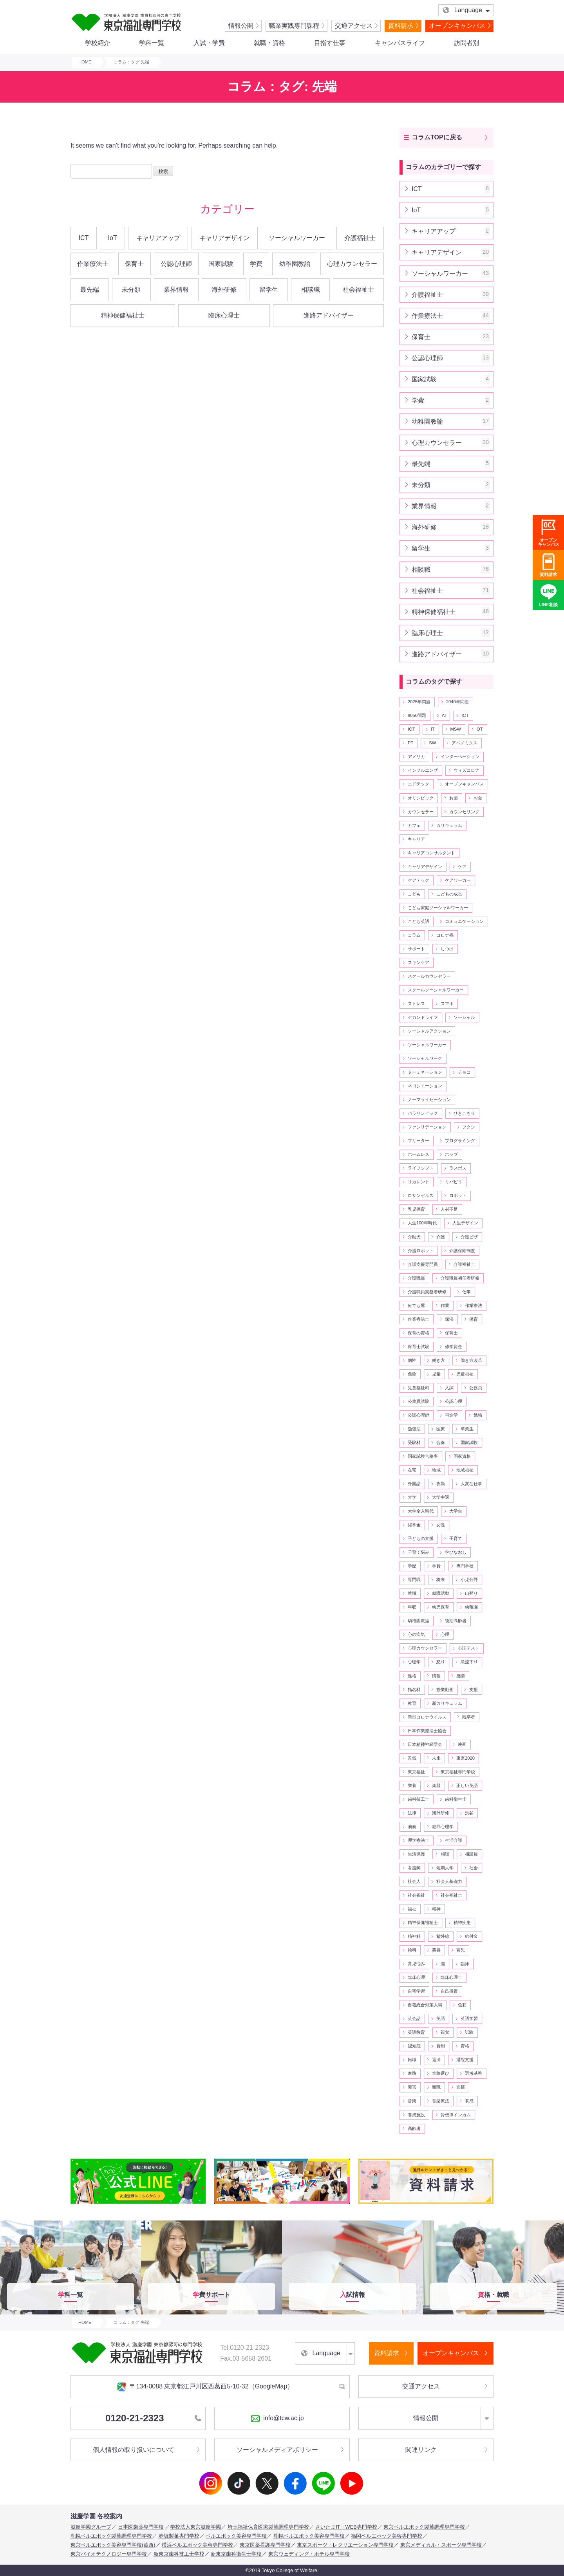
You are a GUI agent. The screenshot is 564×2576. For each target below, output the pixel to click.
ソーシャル (464, 1017)
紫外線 (442, 1936)
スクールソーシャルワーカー (436, 989)
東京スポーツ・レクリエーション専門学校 (345, 2545)
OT (480, 729)
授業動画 (445, 1689)
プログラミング (460, 1140)
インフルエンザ (423, 770)
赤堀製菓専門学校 (179, 2536)
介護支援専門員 (423, 1264)
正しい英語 (467, 1785)
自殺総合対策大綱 (425, 2004)
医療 (440, 1428)
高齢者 (414, 2128)
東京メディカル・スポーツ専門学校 (441, 2545)
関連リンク (421, 2449)
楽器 (436, 1785)
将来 (440, 1579)
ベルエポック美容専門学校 (236, 2536)
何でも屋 (416, 1305)
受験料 (414, 1442)
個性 (412, 1360)
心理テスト (468, 1648)
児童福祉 (465, 1374)
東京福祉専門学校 (458, 1771)
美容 (436, 1950)
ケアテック (418, 880)
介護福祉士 (360, 238)
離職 (436, 2087)
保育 (473, 1319)
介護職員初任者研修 (460, 1278)
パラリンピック (423, 1113)
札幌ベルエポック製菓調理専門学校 (111, 2536)
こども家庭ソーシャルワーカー (438, 907)
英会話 (414, 2018)
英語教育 (416, 2032)
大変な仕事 (471, 1483)
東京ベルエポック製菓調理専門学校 (424, 2527)
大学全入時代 (421, 1511)
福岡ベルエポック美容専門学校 (386, 2536)
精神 (436, 1908)
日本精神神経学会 (425, 1744)
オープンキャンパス (457, 25)
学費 (256, 263)
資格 (465, 2045)
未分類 (131, 289)
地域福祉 (465, 1470)
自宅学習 (416, 1991)
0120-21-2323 (153, 2418)
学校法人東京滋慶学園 (195, 2527)
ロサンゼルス (421, 1195)
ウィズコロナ (466, 770)
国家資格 (462, 1456)
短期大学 (445, 1867)
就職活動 (440, 1593)
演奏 (412, 1826)
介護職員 (416, 1278)
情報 (436, 1675)
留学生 (268, 289)
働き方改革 (471, 1360)
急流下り (469, 1661)
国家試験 (220, 263)
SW (432, 742)
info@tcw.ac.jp (277, 2418)
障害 (412, 2087)
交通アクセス (353, 25)
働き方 (438, 1360)
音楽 (412, 2100)
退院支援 (465, 2059)
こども (414, 894)
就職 (412, 1593)
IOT (411, 729)
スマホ (447, 1003)
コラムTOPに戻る (437, 137)
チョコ (464, 1072)
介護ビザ (469, 1237)
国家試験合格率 (423, 1456)
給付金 (471, 1936)
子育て (455, 1538)
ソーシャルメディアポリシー (277, 2449)
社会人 (414, 1881)
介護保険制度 (462, 1250)
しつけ (447, 948)
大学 (412, 1497)
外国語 (414, 1483)
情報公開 (240, 25)
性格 (412, 1675)
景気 (412, 1758)
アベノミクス (464, 742)
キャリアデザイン (224, 238)
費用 (440, 2045)
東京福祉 (416, 1771)
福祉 (412, 1908)
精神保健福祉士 (123, 315)
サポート (416, 948)
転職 (412, 2059)
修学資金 (453, 1346)
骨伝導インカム (456, 2114)
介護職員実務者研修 (427, 1291)
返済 (436, 2059)
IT (433, 729)
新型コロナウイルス (427, 1717)
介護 (440, 1237)
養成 (469, 2100)
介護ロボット (421, 1250)
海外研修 (224, 289)
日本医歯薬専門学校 (141, 2527)
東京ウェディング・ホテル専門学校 (309, 2554)
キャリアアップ (158, 238)
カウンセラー (421, 811)
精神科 (414, 1936)
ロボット (457, 1195)
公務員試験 (418, 1401)
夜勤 (440, 1483)
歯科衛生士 (455, 1799)
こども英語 (418, 921)
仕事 (466, 1291)
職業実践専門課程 (294, 25)
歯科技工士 (418, 1799)
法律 (412, 1813)
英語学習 (469, 2018)
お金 (478, 798)
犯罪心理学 (443, 1826)
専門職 (414, 1579)
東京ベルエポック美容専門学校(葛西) (112, 2545)
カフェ (414, 825)
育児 (460, 1950)
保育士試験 (418, 1346)
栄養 (412, 1785)
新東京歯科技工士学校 (179, 2554)
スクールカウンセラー (429, 976)
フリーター (418, 1140)
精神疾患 (462, 1922)
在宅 (412, 1470)
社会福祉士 (358, 289)
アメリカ (416, 756)
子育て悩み (418, 1552)
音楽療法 (440, 2100)
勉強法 (414, 1428)
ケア (462, 866)
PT (410, 742)
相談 (445, 1854)
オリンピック (421, 798)
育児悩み (416, 1963)
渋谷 (469, 1813)
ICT (84, 238)
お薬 (453, 798)
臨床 (465, 1963)
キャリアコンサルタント (431, 852)
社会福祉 (416, 1895)
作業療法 (473, 1305)
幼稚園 (471, 1607)
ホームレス (418, 1154)
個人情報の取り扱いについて (133, 2449)
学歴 (412, 1565)
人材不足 (449, 1209)
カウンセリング (464, 811)
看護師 (414, 1867)
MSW (455, 729)
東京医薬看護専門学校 (265, 2545)
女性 (440, 1524)
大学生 (455, 1511)
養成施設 (416, 2114)
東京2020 (465, 1758)
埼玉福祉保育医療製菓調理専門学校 (268, 2527)
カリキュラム (449, 825)
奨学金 (414, 1524)
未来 (436, 1758)
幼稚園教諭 (295, 263)
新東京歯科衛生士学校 (236, 2554)
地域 (436, 1470)
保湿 (449, 1319)
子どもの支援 (421, 1538)
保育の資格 (418, 1332)
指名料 (414, 1689)
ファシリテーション (427, 1127)
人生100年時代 (422, 1222)
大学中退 (440, 1497)
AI (444, 715)
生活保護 (416, 1854)
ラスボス (457, 1168)
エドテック (418, 784)
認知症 (414, 2045)
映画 (462, 1744)
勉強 (478, 1415)
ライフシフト (421, 1168)
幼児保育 (440, 1607)
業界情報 (176, 289)
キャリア (416, 839)
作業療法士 (92, 263)
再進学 (451, 1415)
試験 (469, 2032)
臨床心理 (416, 1977)
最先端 (89, 289)
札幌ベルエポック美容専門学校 (309, 2536)
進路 (412, 2073)
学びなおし (455, 1552)
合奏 (440, 1442)
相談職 (310, 289)
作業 (445, 1305)
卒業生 (467, 1428)
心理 (445, 1634)
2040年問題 (457, 701)
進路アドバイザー (329, 315)
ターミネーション (425, 1072)
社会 (473, 1867)
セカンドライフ (423, 1017)
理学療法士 (418, 1840)
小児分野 (469, 1579)
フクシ (468, 1127)
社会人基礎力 (449, 1881)
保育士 (134, 263)
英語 (440, 2018)
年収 (412, 1607)
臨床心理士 (224, 315)
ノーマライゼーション (429, 1099)
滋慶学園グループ (90, 2527)
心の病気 (416, 1634)
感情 (460, 1675)
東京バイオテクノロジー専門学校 (108, 2554)
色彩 (462, 2004)
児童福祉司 (418, 1387)
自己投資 (449, 1991)
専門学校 (465, 1565)
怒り (440, 1661)
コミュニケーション (464, 921)
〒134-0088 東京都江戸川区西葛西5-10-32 (205, 2387)
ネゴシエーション (425, 1085)
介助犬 (414, 1237)
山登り (471, 1593)
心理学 (414, 1661)
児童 (436, 1374)
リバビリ (453, 1181)
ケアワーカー (458, 880)
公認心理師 (176, 263)
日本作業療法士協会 (427, 1730)
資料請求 (400, 25)
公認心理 (453, 1401)
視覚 (445, 2032)
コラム (414, 935)
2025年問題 (419, 701)
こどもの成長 (449, 894)
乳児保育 (416, 1209)
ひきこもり (464, 1113)
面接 (460, 2087)
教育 (412, 1703)
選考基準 (473, 2073)
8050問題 (417, 715)
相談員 (471, 1854)
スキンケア (418, 962)
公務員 (475, 1387)
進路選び (440, 2073)
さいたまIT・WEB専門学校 (346, 2527)
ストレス (416, 1003)
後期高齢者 (455, 1620)
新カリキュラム (447, 1703)
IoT (112, 238)
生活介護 (453, 1840)
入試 (449, 1387)
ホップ (451, 1154)
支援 (473, 1689)
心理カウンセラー (352, 263)
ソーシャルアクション (429, 1031)
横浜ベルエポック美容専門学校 (197, 2545)
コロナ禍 (445, 935)
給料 (412, 1950)
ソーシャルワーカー (297, 238)
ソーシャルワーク (425, 1058)
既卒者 (468, 1717)
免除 (412, 1374)
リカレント (418, 1181)
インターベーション (460, 756)
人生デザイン (465, 1222)
